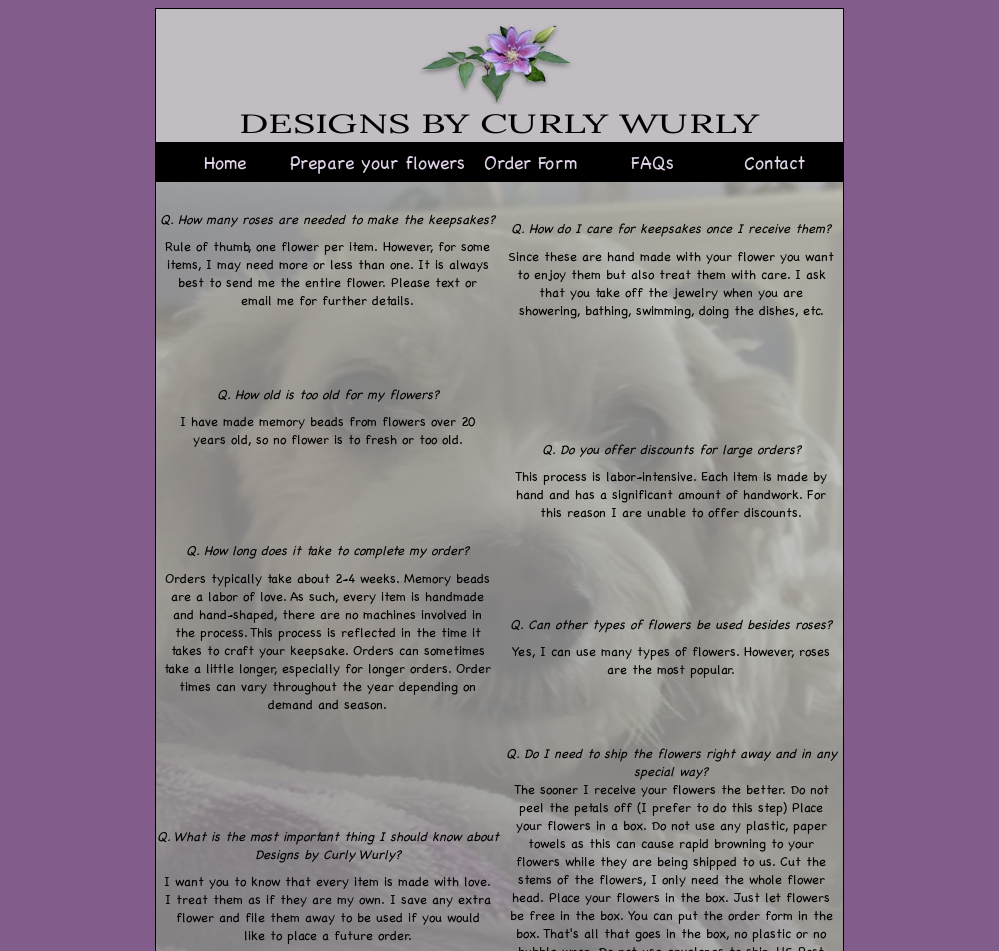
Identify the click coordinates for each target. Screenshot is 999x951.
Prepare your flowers (377, 162)
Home (225, 162)
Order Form (530, 162)
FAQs (652, 162)
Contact (774, 162)
